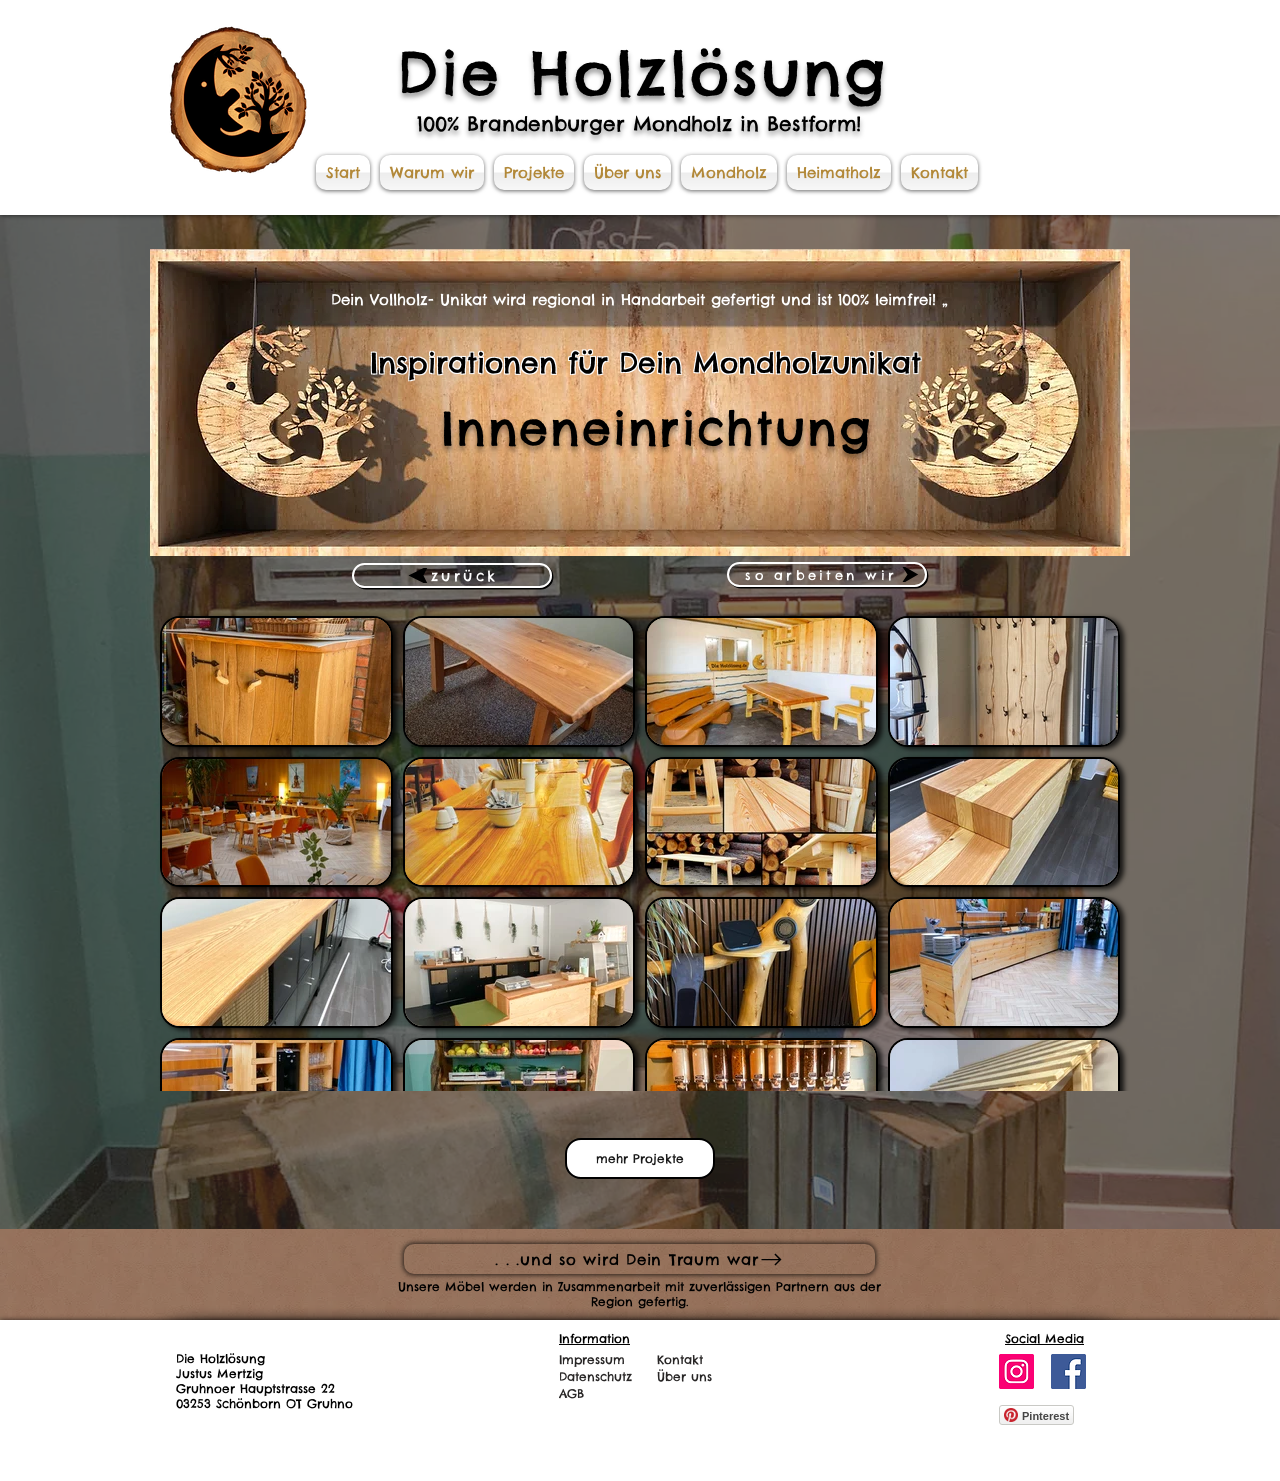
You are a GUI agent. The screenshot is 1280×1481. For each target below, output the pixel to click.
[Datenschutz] (601, 1376)
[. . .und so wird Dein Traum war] (639, 1259)
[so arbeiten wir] (827, 574)
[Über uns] (694, 1376)
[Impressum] (601, 1359)
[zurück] (452, 575)
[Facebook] (1068, 1371)
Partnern (802, 1286)
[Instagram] (1016, 1371)
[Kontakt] (684, 1359)
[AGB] (604, 1393)
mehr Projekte (640, 1158)
